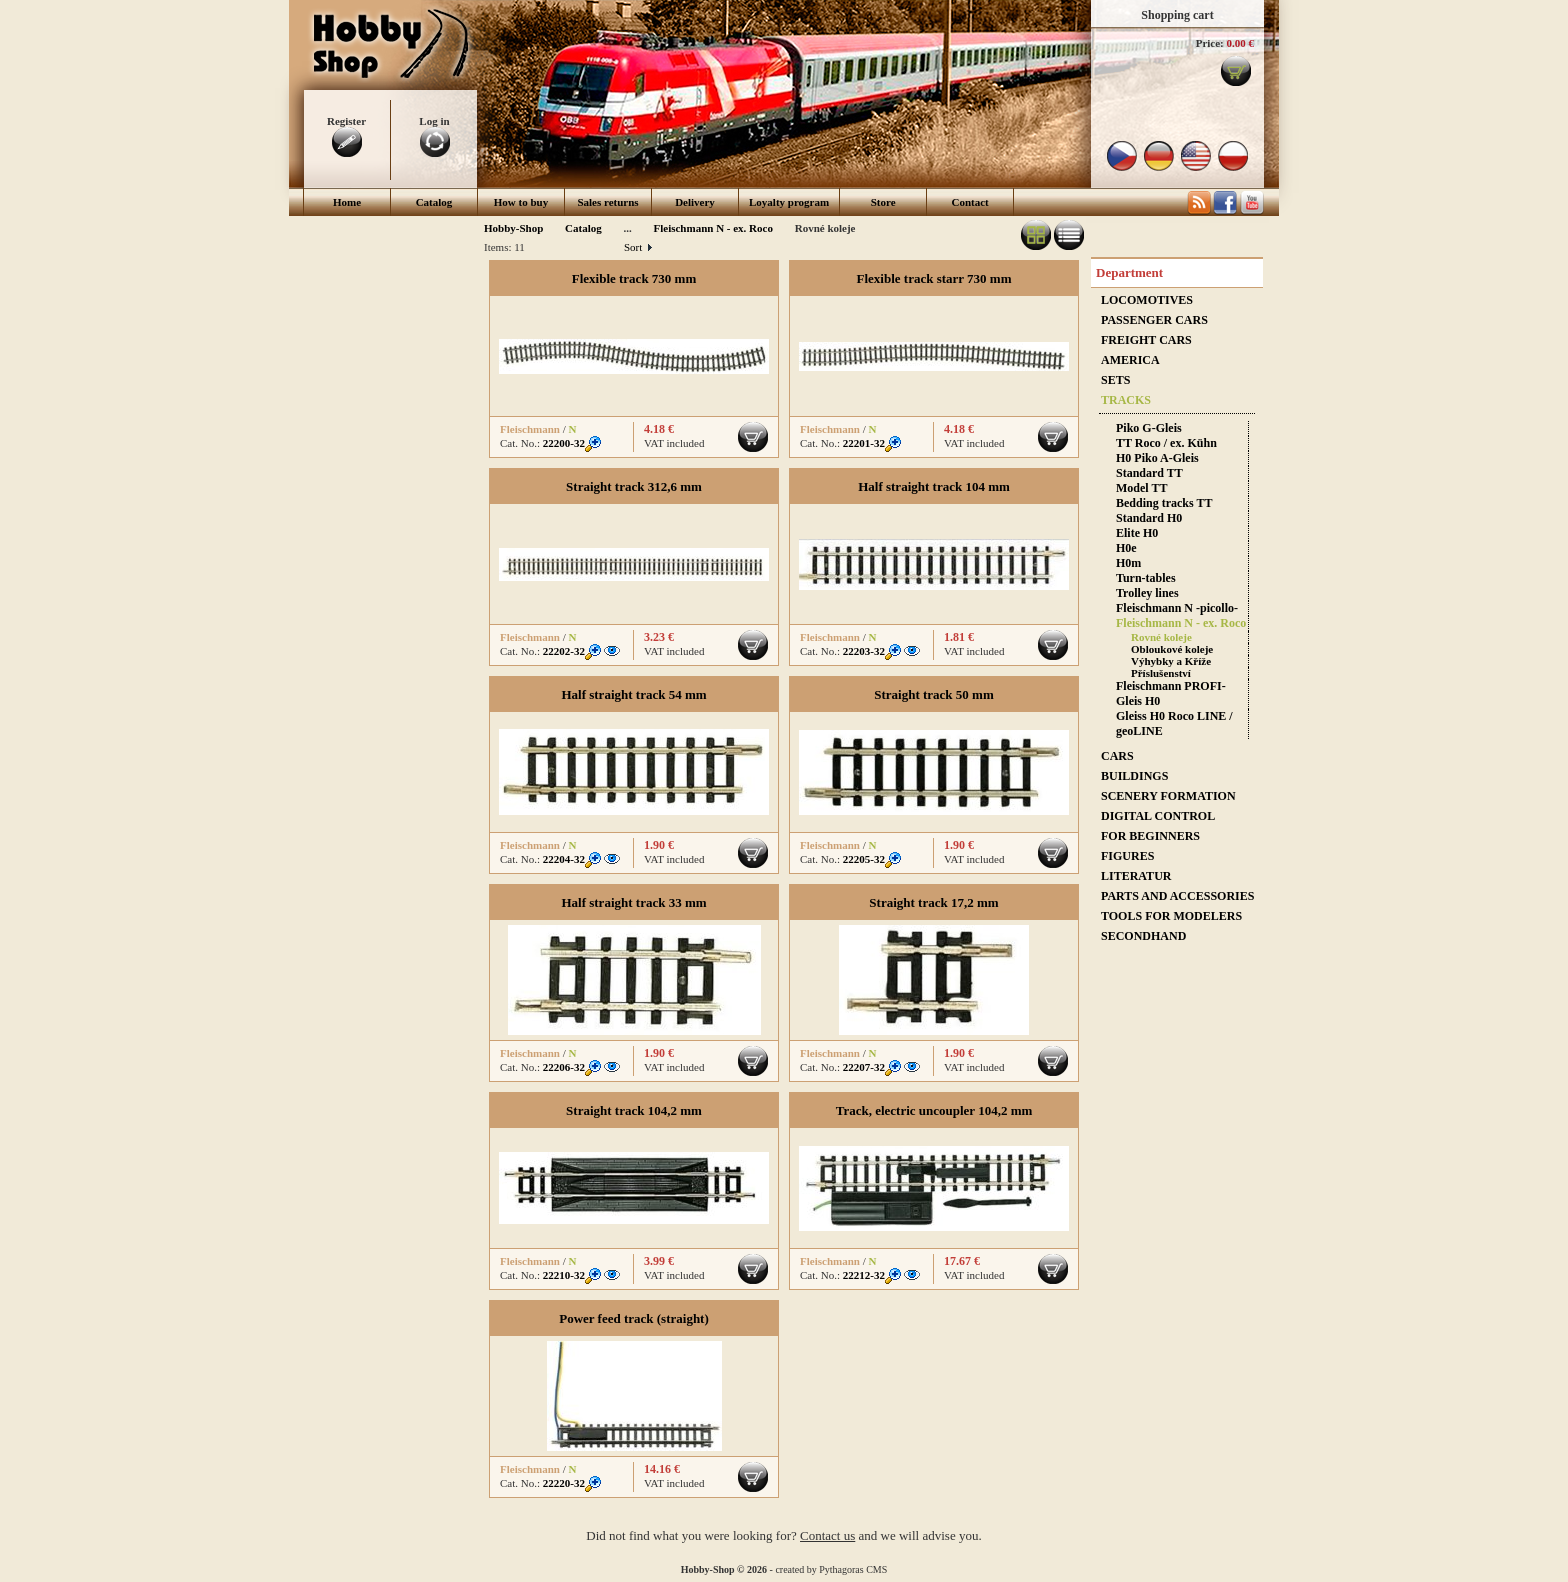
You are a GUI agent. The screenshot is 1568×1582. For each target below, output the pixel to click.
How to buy (521, 202)
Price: (1210, 43)
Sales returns (607, 202)
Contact (970, 202)
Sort (637, 247)
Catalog (434, 202)
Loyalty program (789, 202)
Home (347, 202)
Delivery (695, 202)
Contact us (827, 1535)
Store (883, 202)
